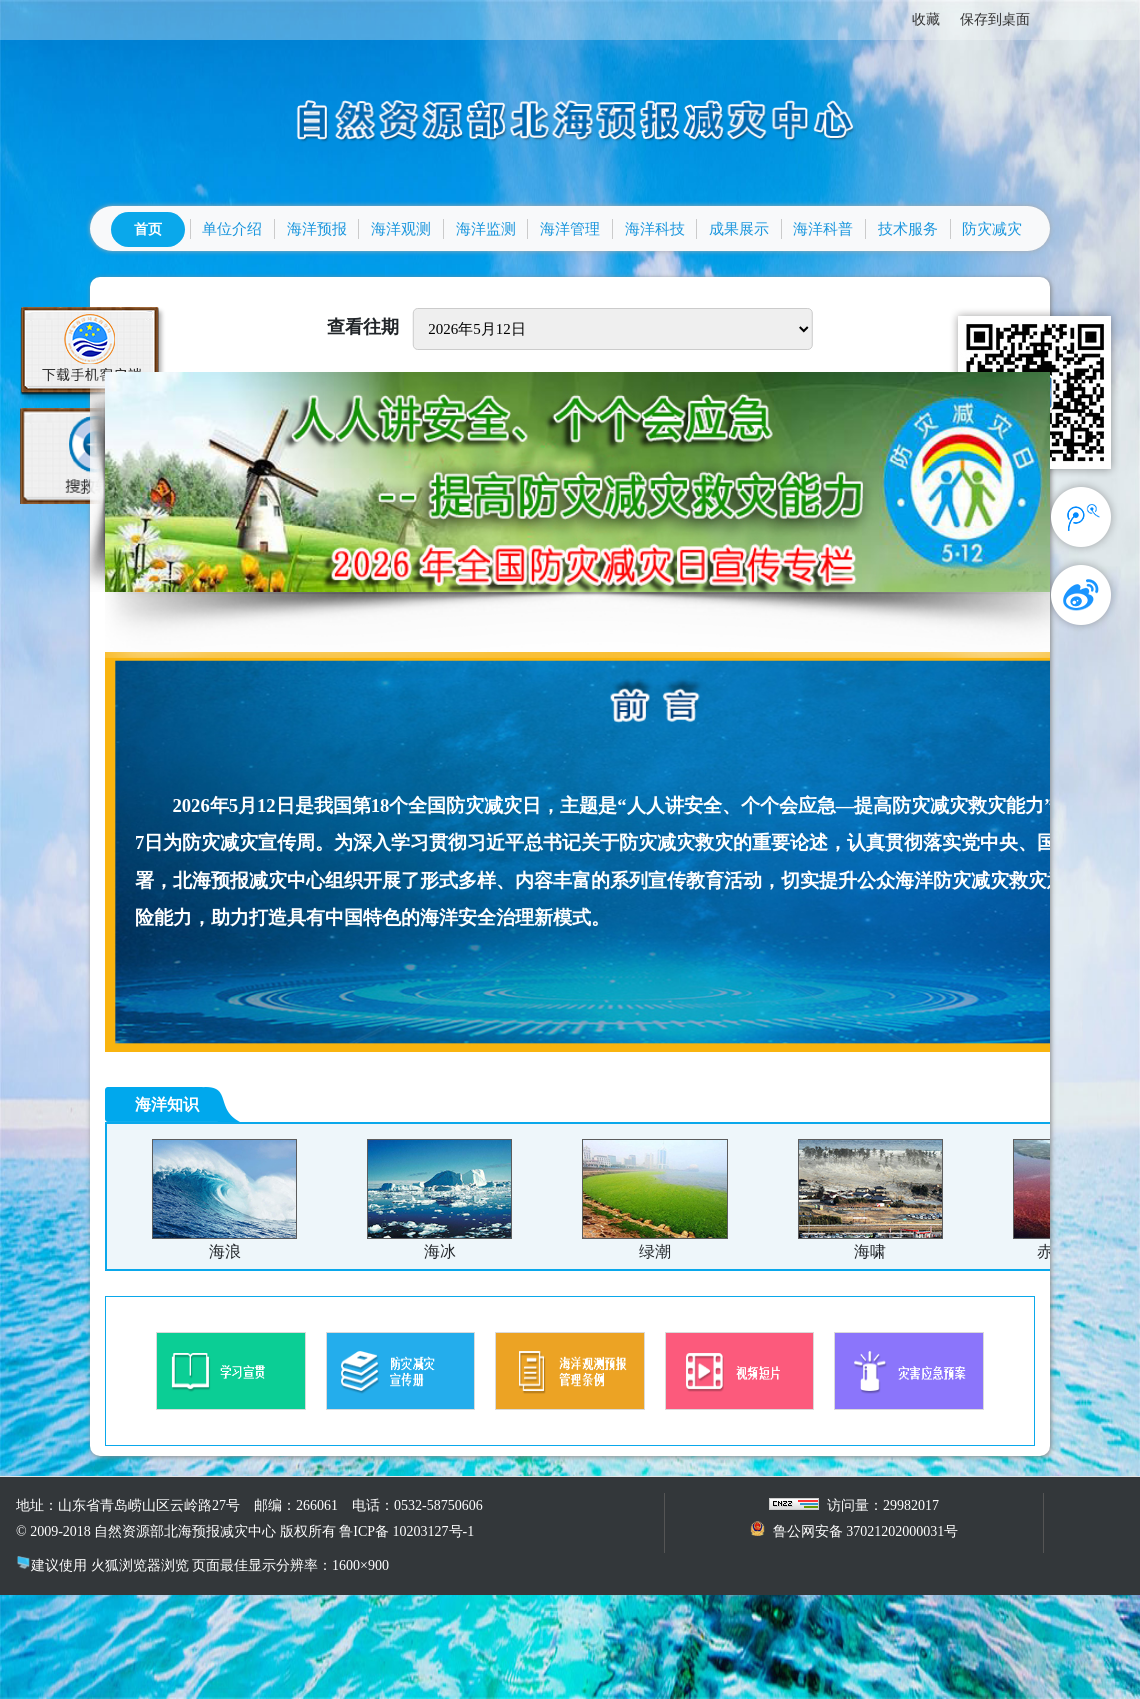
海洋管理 (570, 229)
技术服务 (908, 229)
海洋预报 (317, 229)
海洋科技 (655, 229)
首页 (148, 229)
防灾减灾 (992, 229)
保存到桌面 (995, 19)
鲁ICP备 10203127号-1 (406, 1531)
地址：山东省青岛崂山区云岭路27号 (128, 1505)
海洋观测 (401, 229)
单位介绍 (232, 229)
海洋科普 (823, 229)
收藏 (926, 19)
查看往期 (363, 327)
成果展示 (739, 229)
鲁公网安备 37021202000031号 (866, 1531)
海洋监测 (486, 229)
